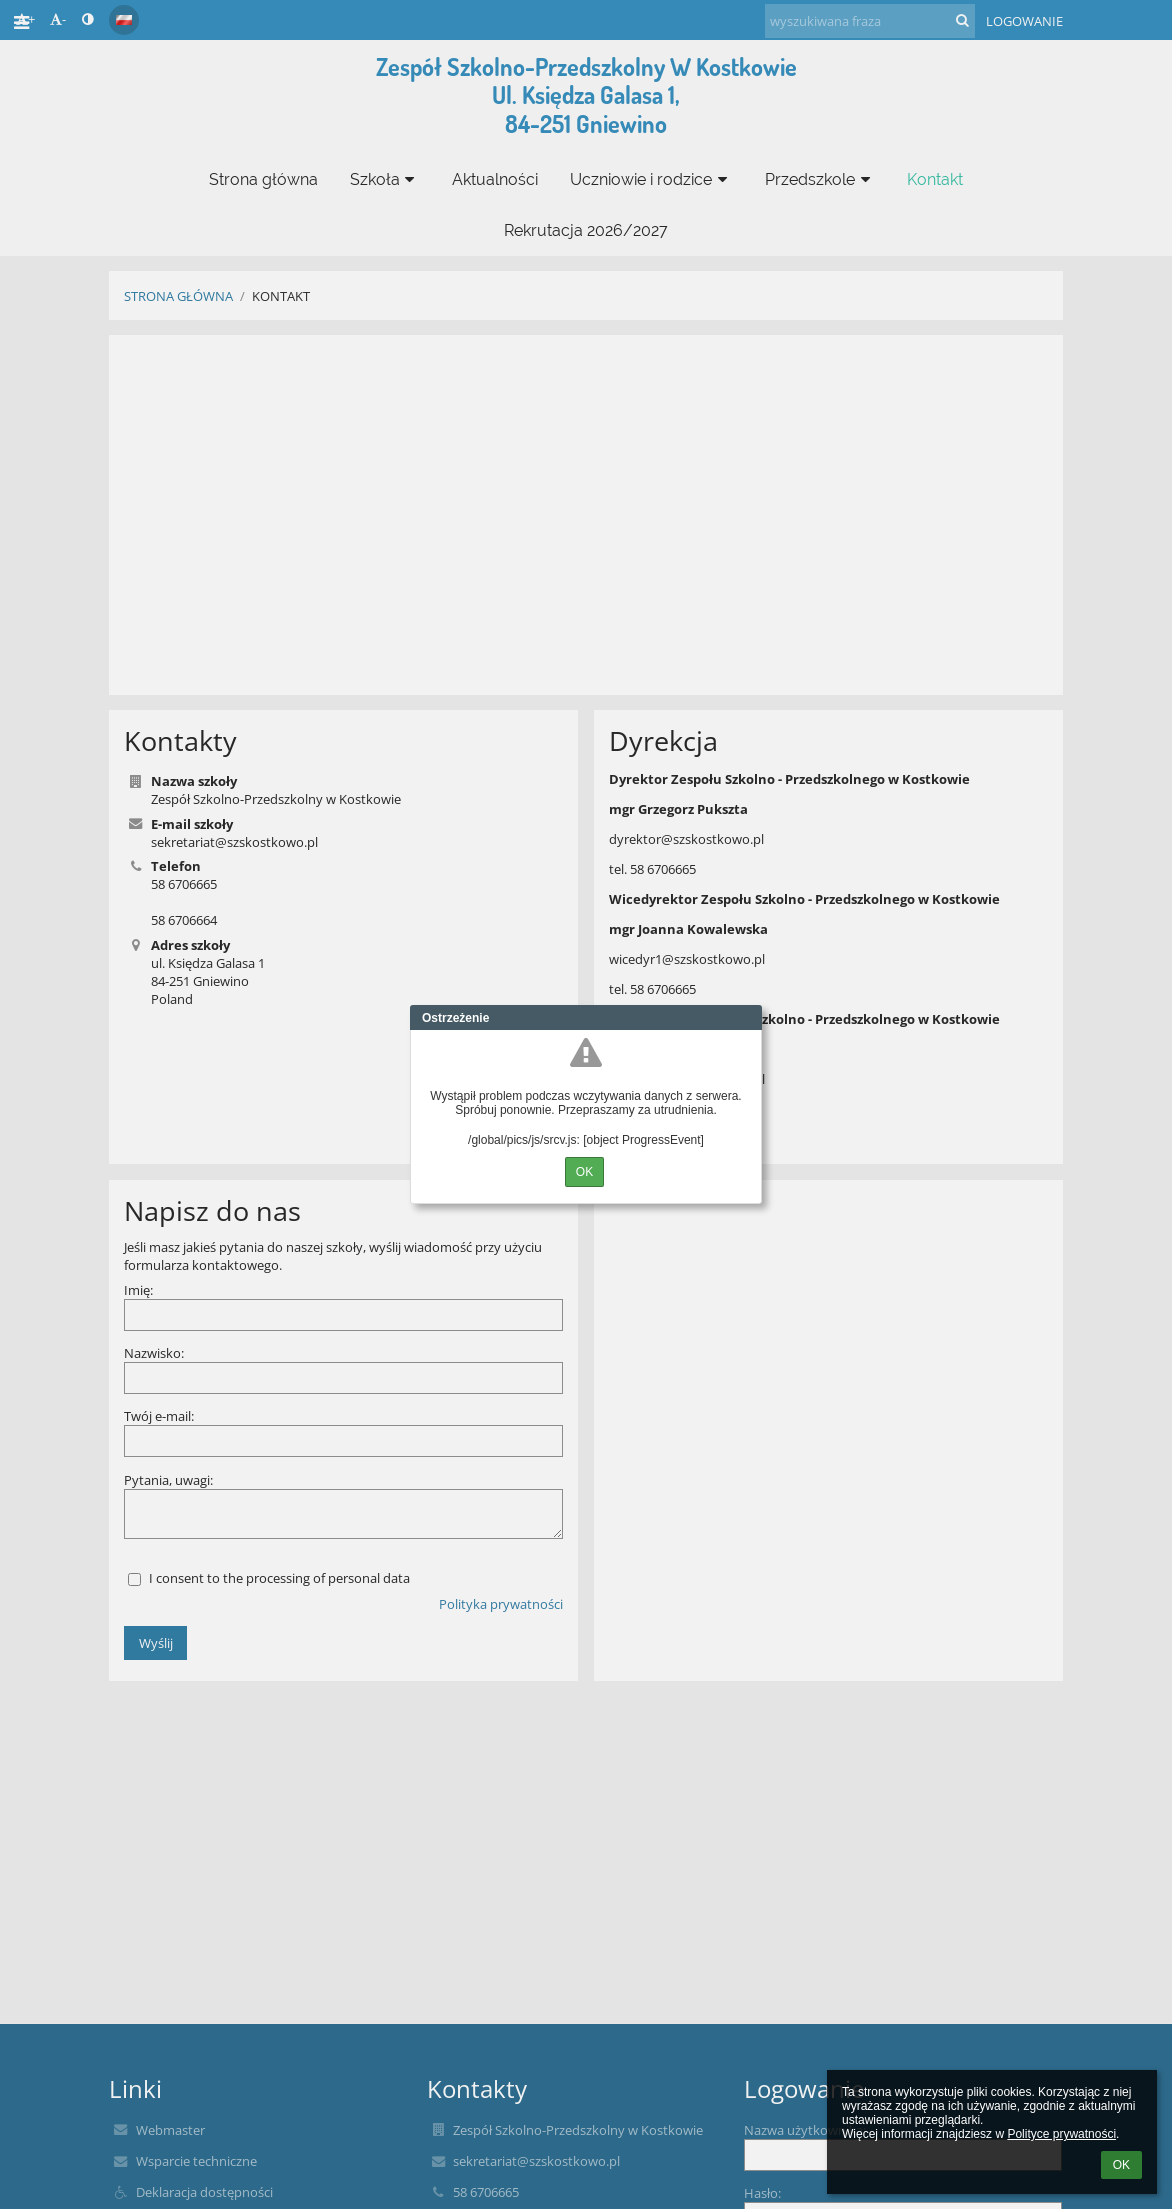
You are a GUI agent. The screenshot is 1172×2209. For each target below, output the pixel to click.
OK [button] (1121, 2165)
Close (747, 1018)
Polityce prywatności (1061, 2134)
